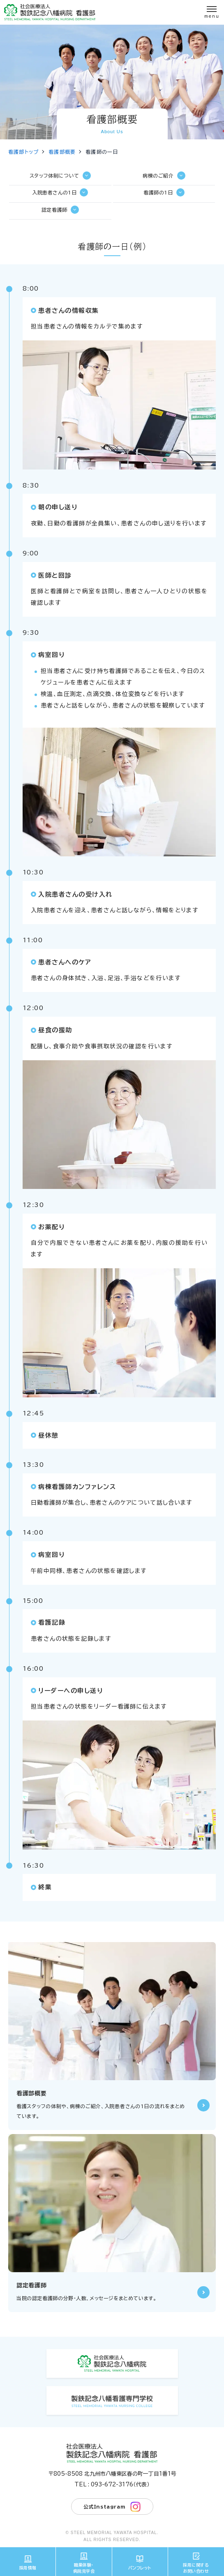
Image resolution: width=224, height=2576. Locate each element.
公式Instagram (112, 2507)
